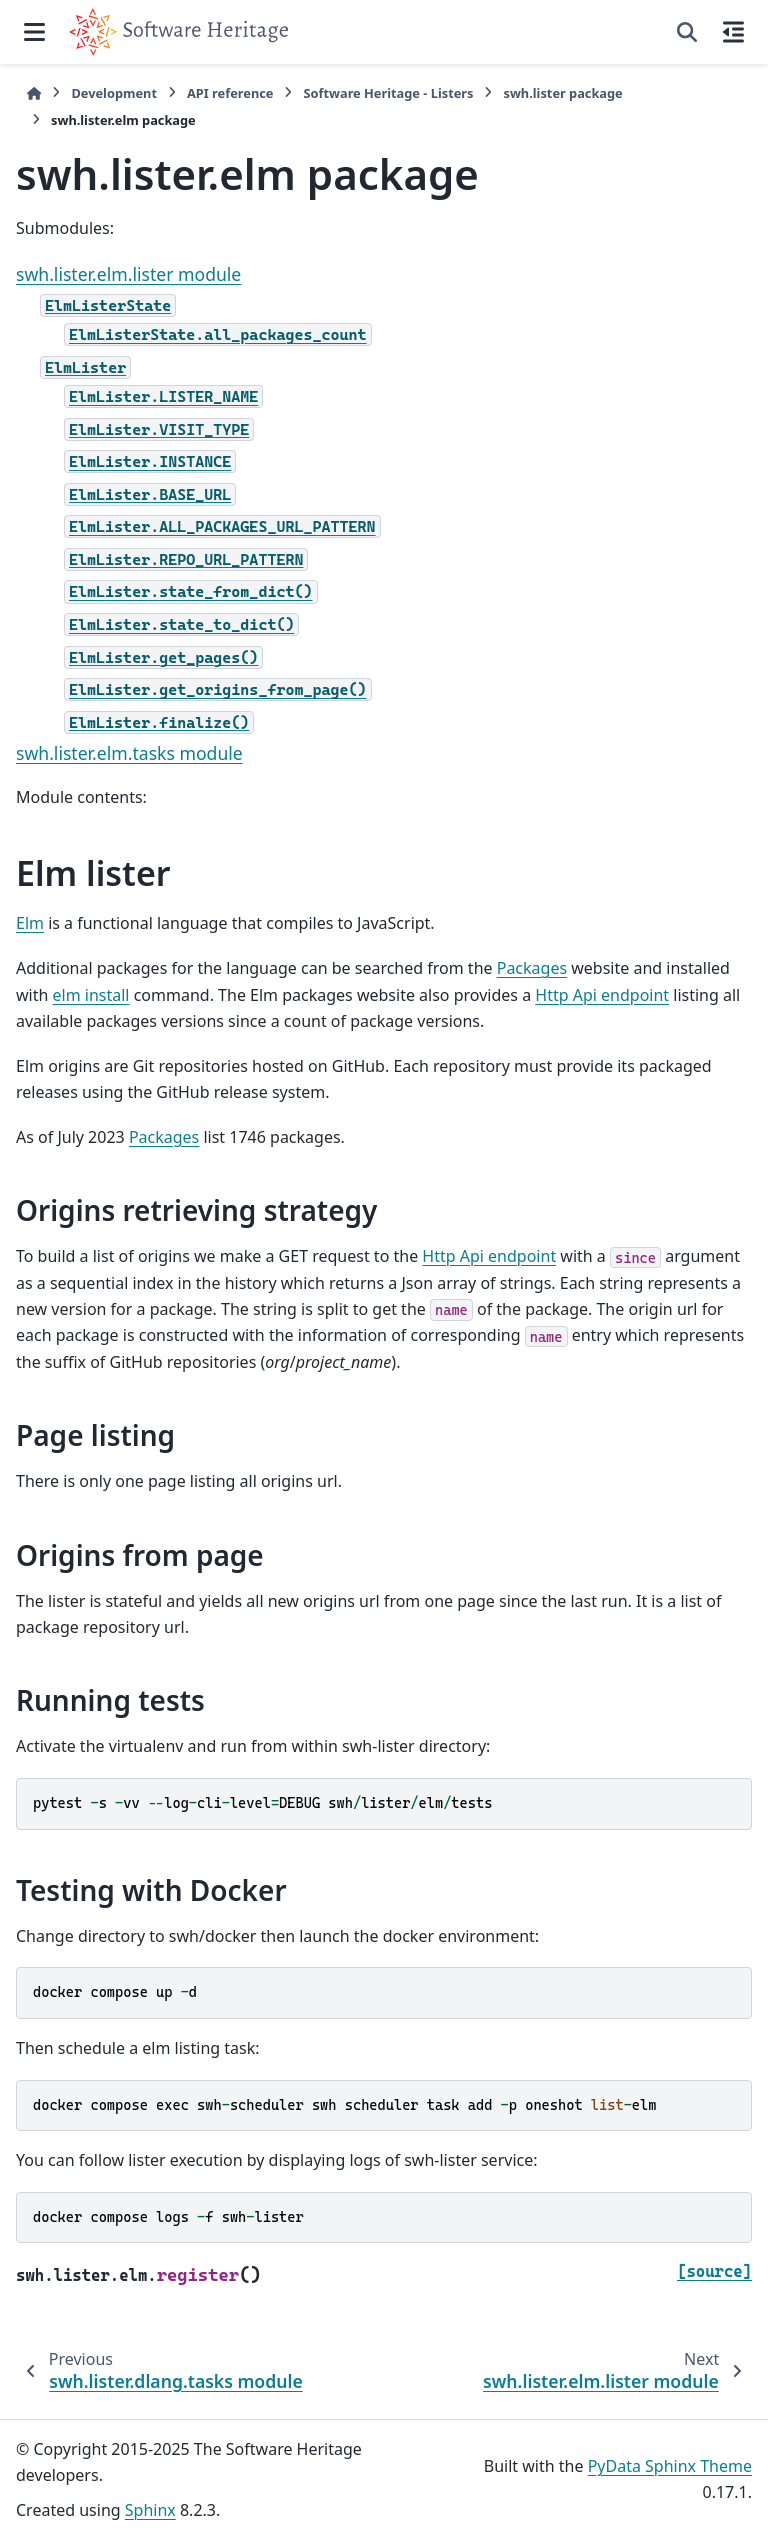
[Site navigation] (34, 32)
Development (114, 93)
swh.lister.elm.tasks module (129, 753)
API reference (230, 93)
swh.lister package (562, 93)
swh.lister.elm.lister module (128, 274)
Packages (532, 968)
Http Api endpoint (602, 995)
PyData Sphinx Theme (670, 2466)
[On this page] (733, 32)
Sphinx (150, 2510)
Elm (30, 923)
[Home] (34, 93)
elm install (91, 995)
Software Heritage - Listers (388, 93)
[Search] (687, 32)
